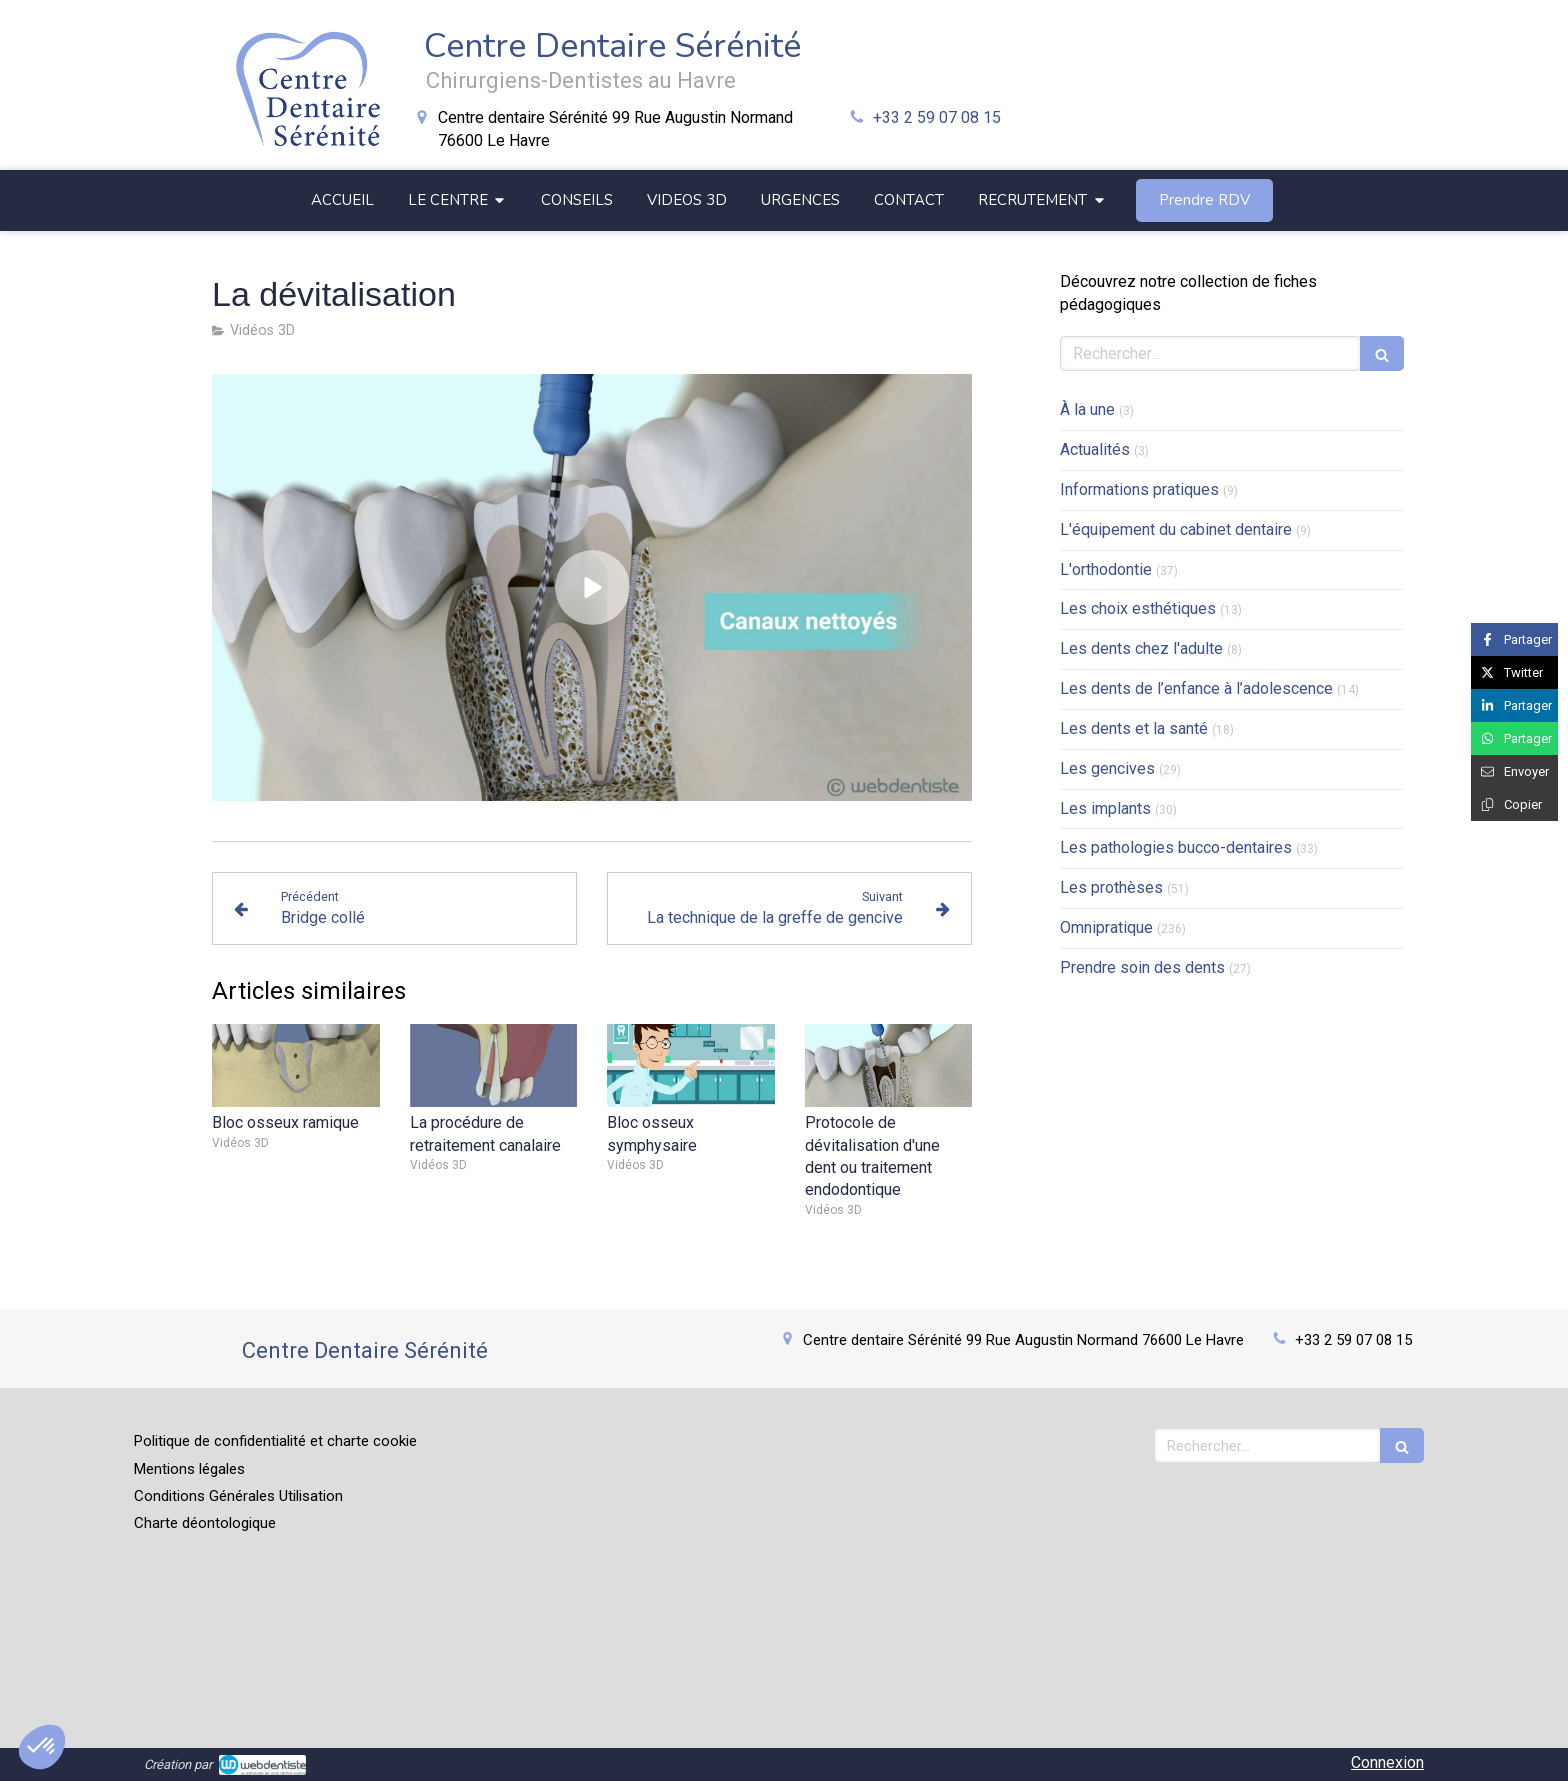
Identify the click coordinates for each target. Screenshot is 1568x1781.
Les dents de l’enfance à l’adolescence (1196, 688)
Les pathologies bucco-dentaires (1176, 847)
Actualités (1095, 449)
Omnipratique (1106, 927)
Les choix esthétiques (1138, 608)
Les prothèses (1111, 887)
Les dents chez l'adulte (1141, 648)
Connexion (1387, 1762)
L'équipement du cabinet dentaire (1176, 529)
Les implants (1105, 808)
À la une (1087, 409)
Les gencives (1107, 768)
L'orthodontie (1106, 569)
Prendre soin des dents (1142, 967)
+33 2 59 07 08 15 (937, 117)
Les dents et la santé (1134, 728)
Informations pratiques (1139, 489)
